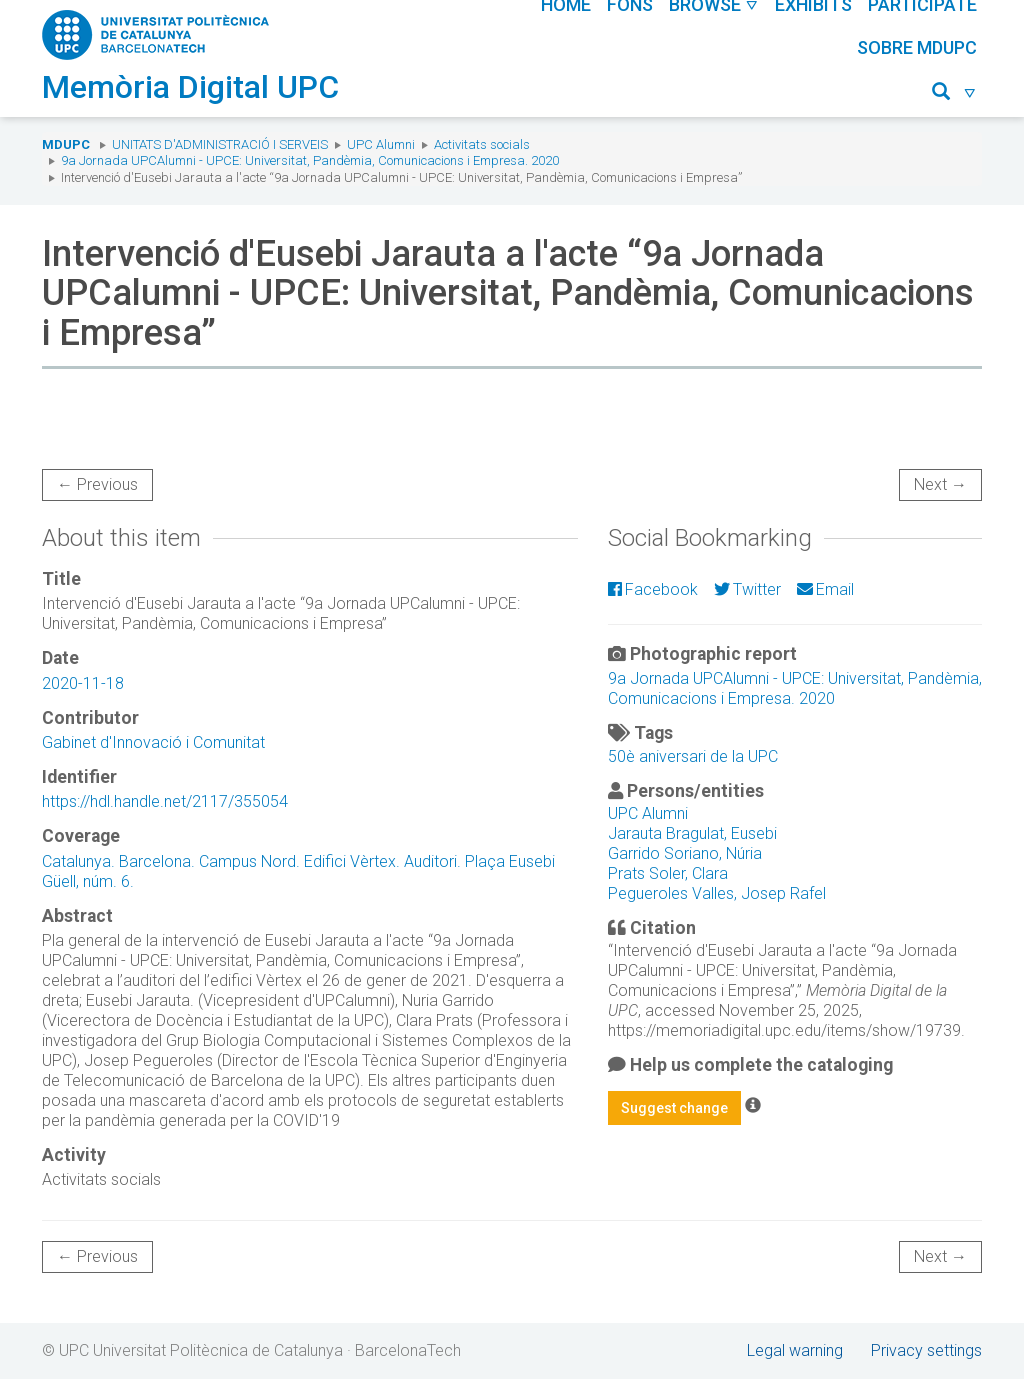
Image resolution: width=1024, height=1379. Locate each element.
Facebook (653, 589)
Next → (940, 484)
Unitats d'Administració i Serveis (220, 144)
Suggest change (674, 1108)
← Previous (97, 484)
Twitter (747, 589)
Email (825, 589)
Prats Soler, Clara (668, 873)
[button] (954, 94)
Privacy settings (926, 1350)
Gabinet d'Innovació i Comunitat (153, 742)
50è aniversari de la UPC (693, 756)
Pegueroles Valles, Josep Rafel (717, 893)
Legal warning (795, 1350)
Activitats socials (482, 144)
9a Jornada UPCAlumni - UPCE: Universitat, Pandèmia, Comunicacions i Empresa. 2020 (310, 160)
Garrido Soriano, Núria (685, 853)
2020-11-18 (83, 683)
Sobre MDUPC (917, 47)
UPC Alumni (381, 144)
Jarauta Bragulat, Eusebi (692, 833)
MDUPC (66, 144)
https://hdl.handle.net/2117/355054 (165, 801)
